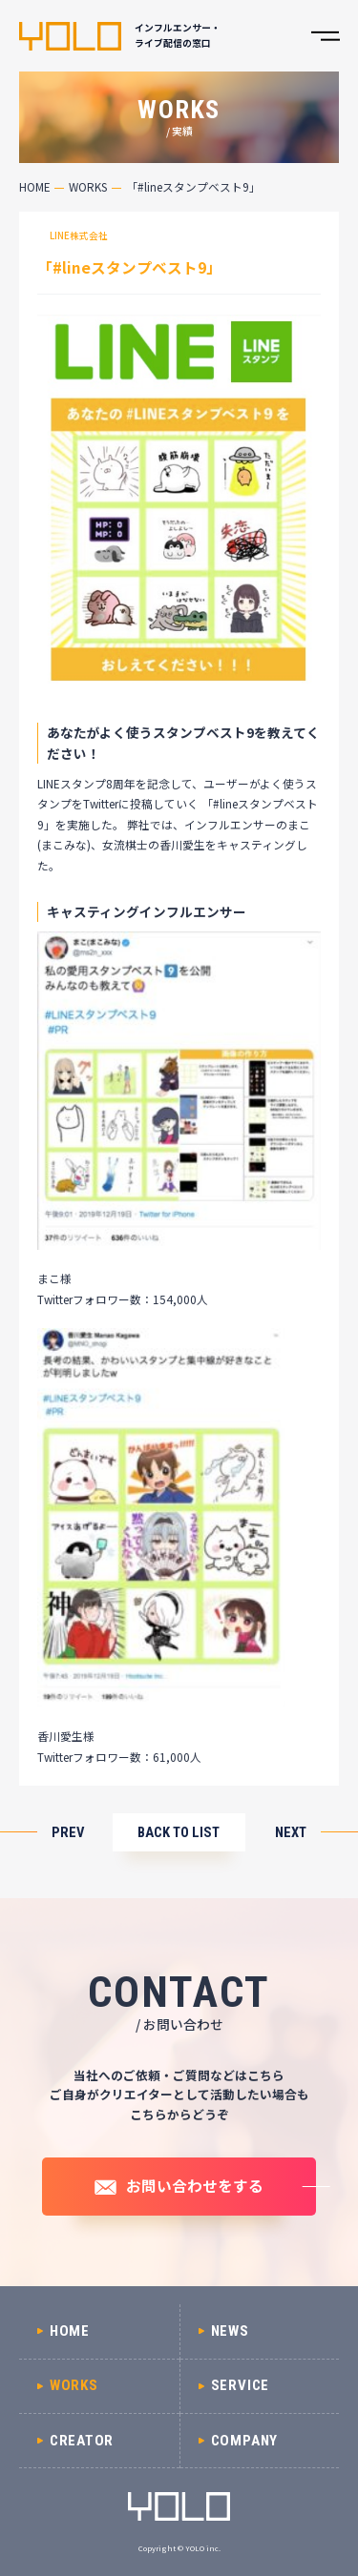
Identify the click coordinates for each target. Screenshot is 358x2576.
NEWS (230, 2331)
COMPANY (244, 2440)
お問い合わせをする (194, 2185)
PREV (68, 1833)
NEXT (290, 1833)
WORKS (88, 186)
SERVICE (240, 2385)
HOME (35, 186)
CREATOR (82, 2440)
